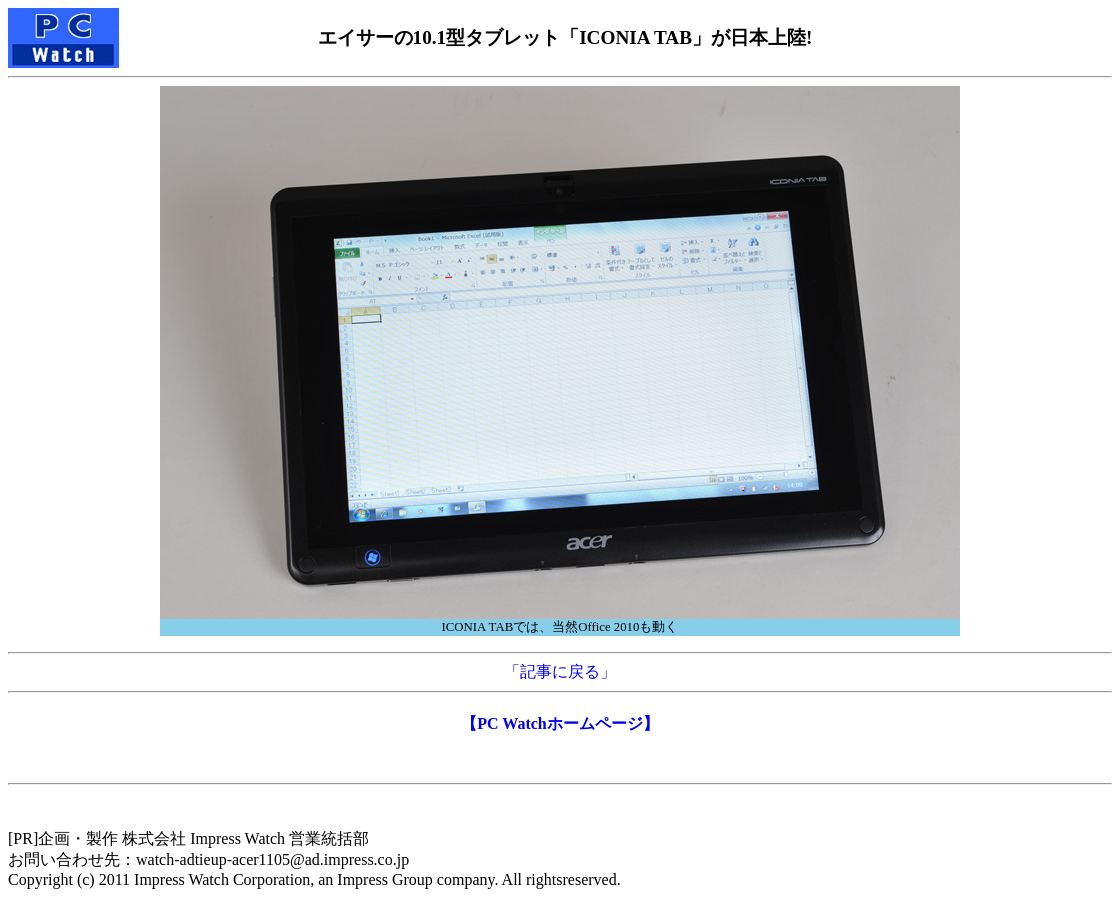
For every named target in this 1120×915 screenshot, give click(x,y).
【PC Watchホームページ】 (559, 723)
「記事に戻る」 (560, 671)
